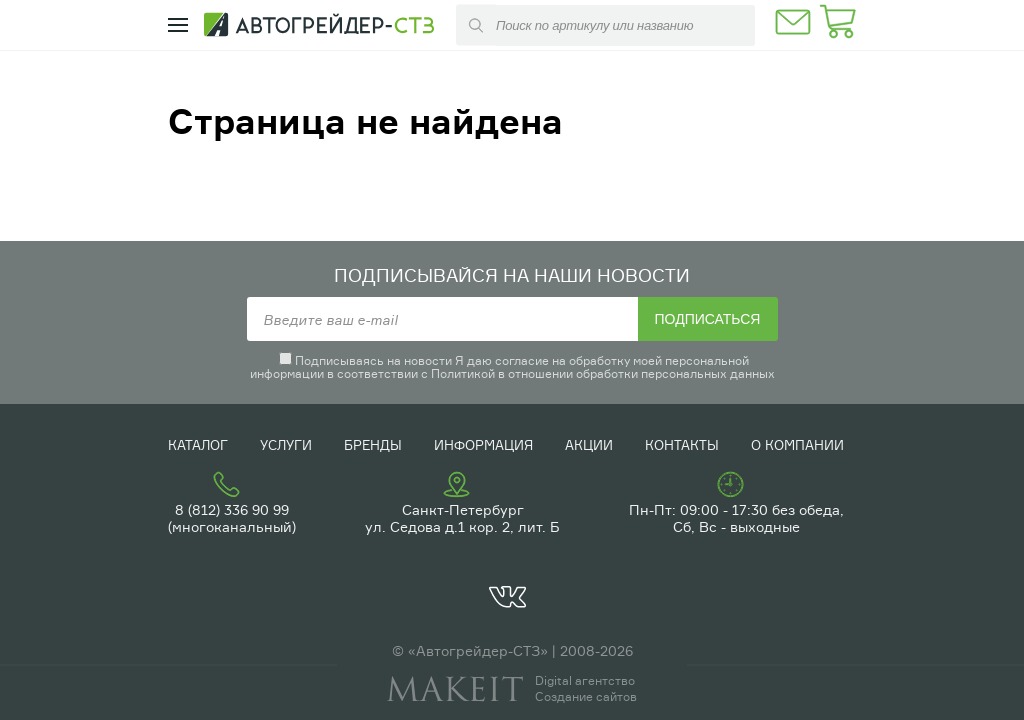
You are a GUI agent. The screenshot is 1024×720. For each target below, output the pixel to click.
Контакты (682, 445)
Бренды (373, 445)
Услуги (286, 445)
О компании (797, 445)
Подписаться (708, 319)
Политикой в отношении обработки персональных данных (603, 373)
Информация (483, 445)
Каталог (198, 445)
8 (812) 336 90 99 (232, 509)
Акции (589, 445)
